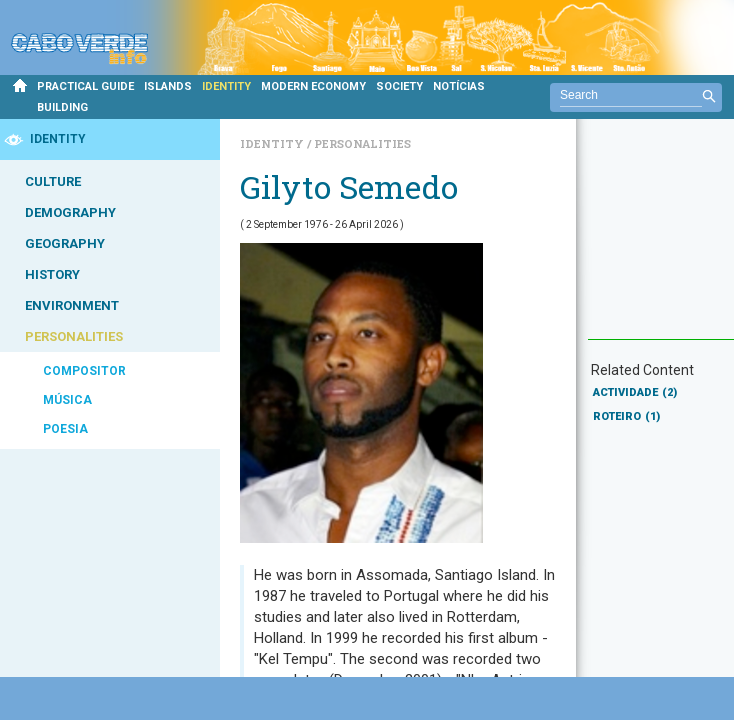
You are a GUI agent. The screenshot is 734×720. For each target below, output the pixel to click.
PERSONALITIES (74, 336)
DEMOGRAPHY (70, 212)
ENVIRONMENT (72, 305)
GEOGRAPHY (65, 243)
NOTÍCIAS (459, 86)
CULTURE (53, 181)
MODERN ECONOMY (313, 86)
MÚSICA (67, 400)
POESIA (65, 429)
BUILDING (62, 107)
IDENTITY (226, 86)
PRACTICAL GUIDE (85, 86)
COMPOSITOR (84, 371)
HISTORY (52, 274)
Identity (273, 143)
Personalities (362, 143)
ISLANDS (168, 86)
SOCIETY (399, 86)
